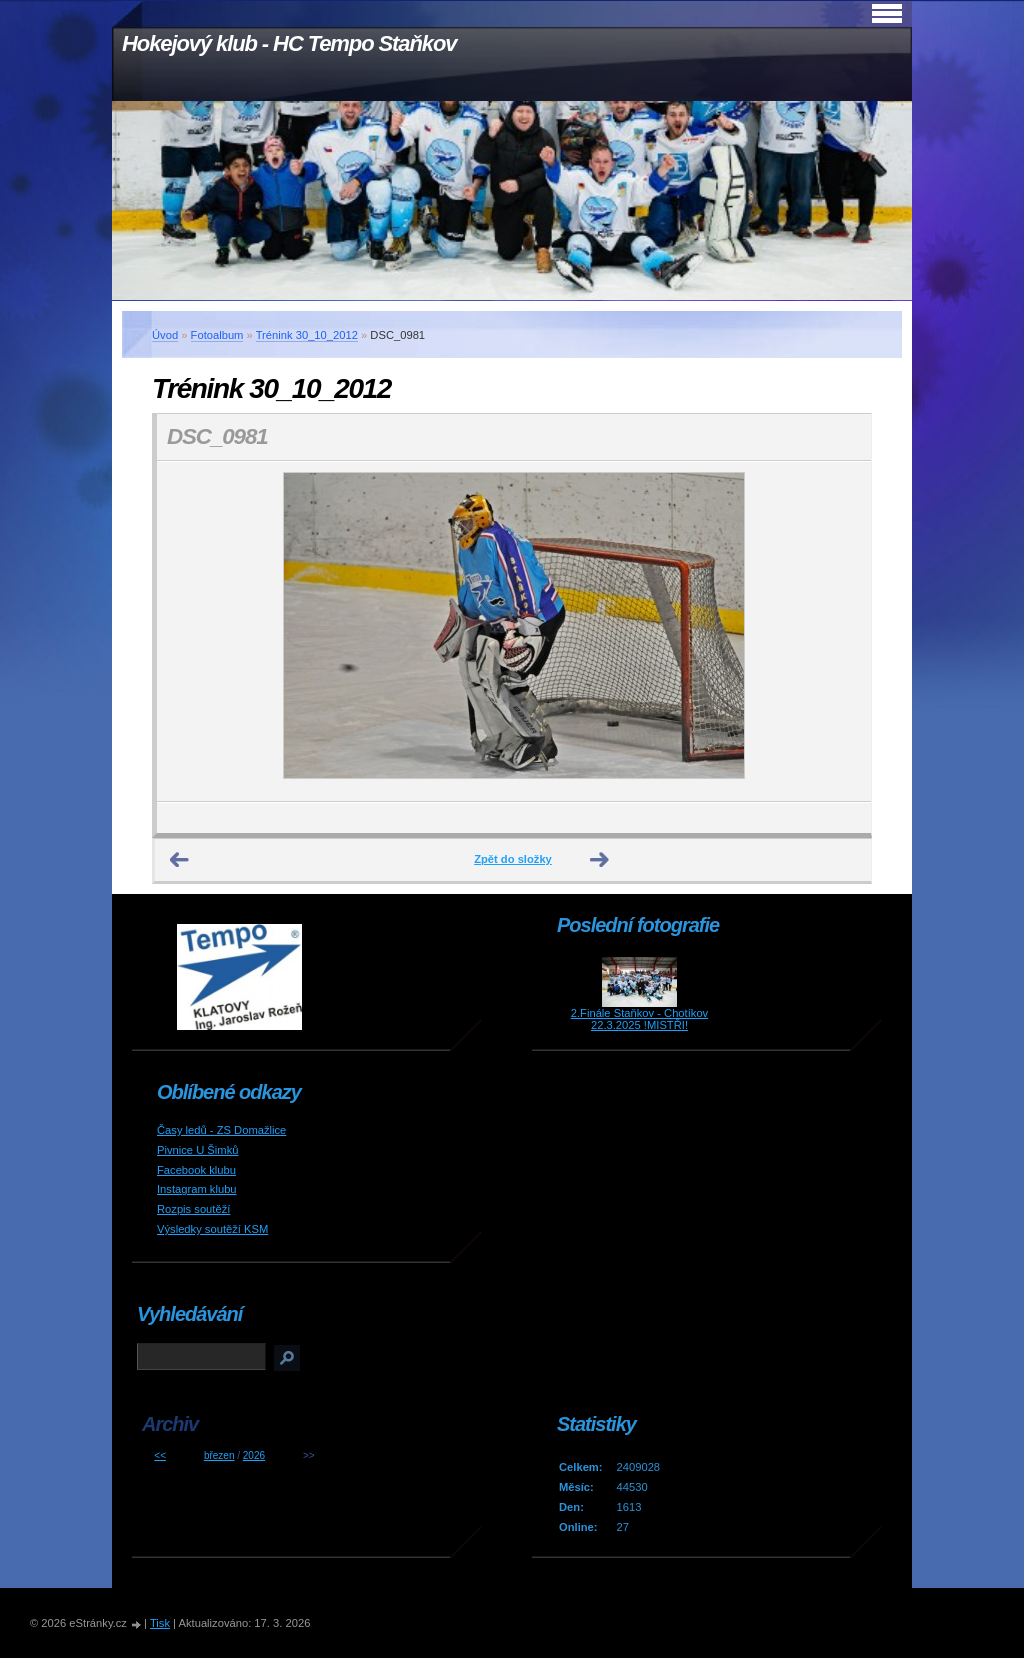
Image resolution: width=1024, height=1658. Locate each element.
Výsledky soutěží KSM (212, 1229)
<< (160, 1455)
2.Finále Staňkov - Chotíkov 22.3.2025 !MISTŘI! (639, 1019)
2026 (254, 1455)
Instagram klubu (197, 1189)
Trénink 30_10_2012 (307, 335)
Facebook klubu (196, 1170)
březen (219, 1455)
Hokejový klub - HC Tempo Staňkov (289, 43)
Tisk (160, 1623)
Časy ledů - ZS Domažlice (221, 1130)
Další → (600, 860)
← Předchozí (180, 860)
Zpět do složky (513, 859)
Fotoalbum (217, 335)
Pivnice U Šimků (197, 1150)
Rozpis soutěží (193, 1209)
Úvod (165, 335)
